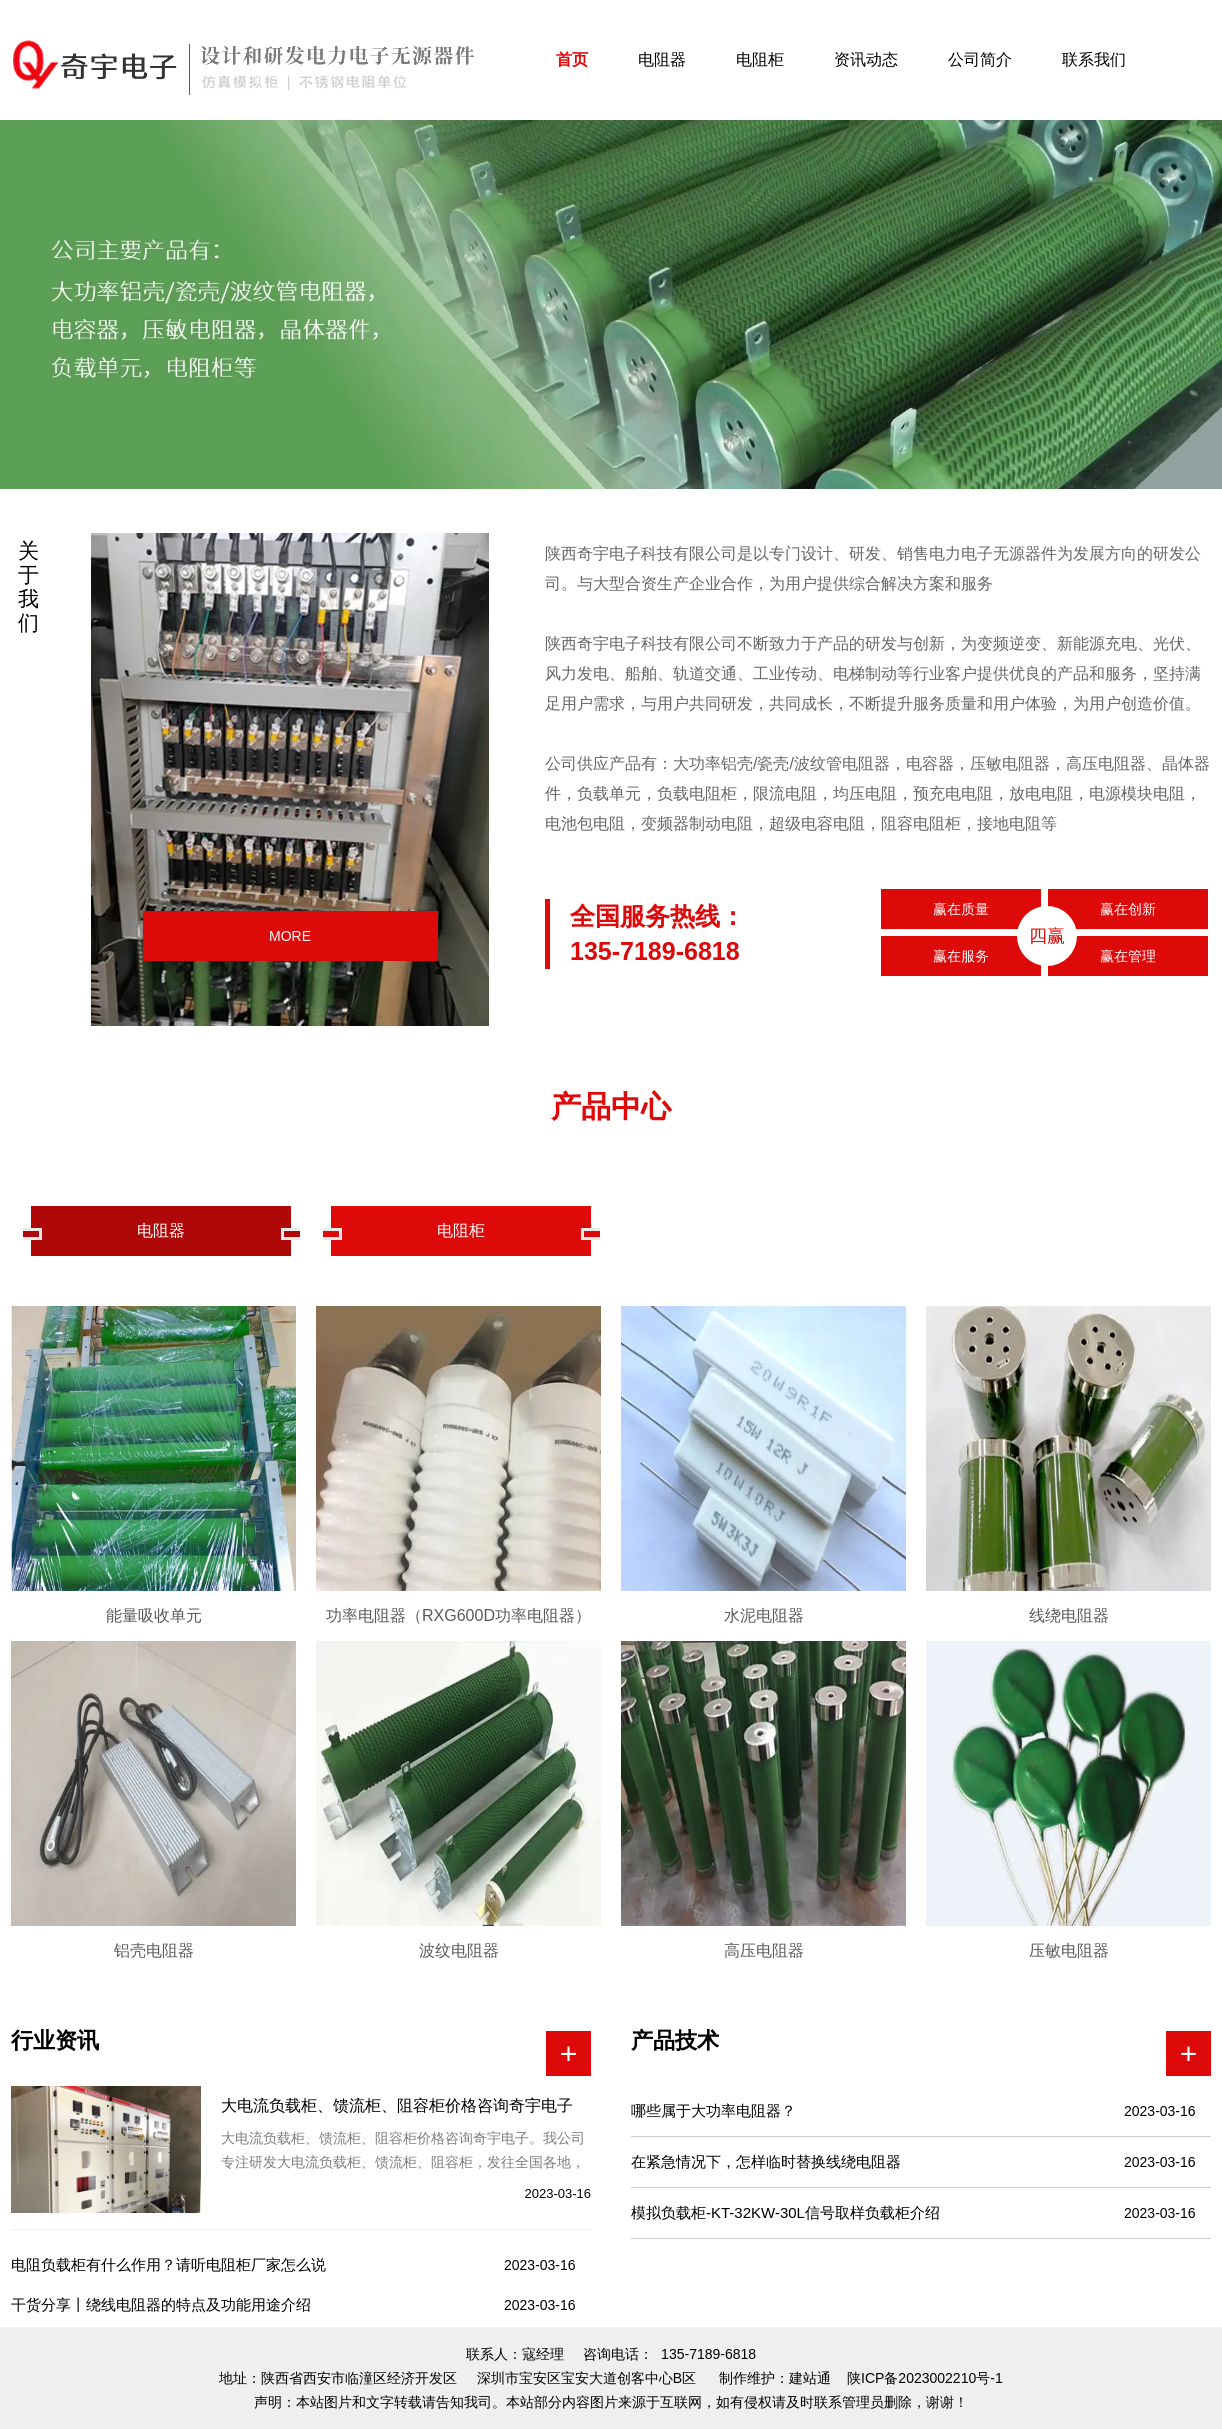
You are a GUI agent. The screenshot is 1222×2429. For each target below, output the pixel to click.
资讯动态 (866, 59)
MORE (290, 936)
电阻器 (662, 59)
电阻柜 (760, 59)
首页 (572, 59)
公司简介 (980, 59)
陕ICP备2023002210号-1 (925, 2378)
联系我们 (1094, 59)
